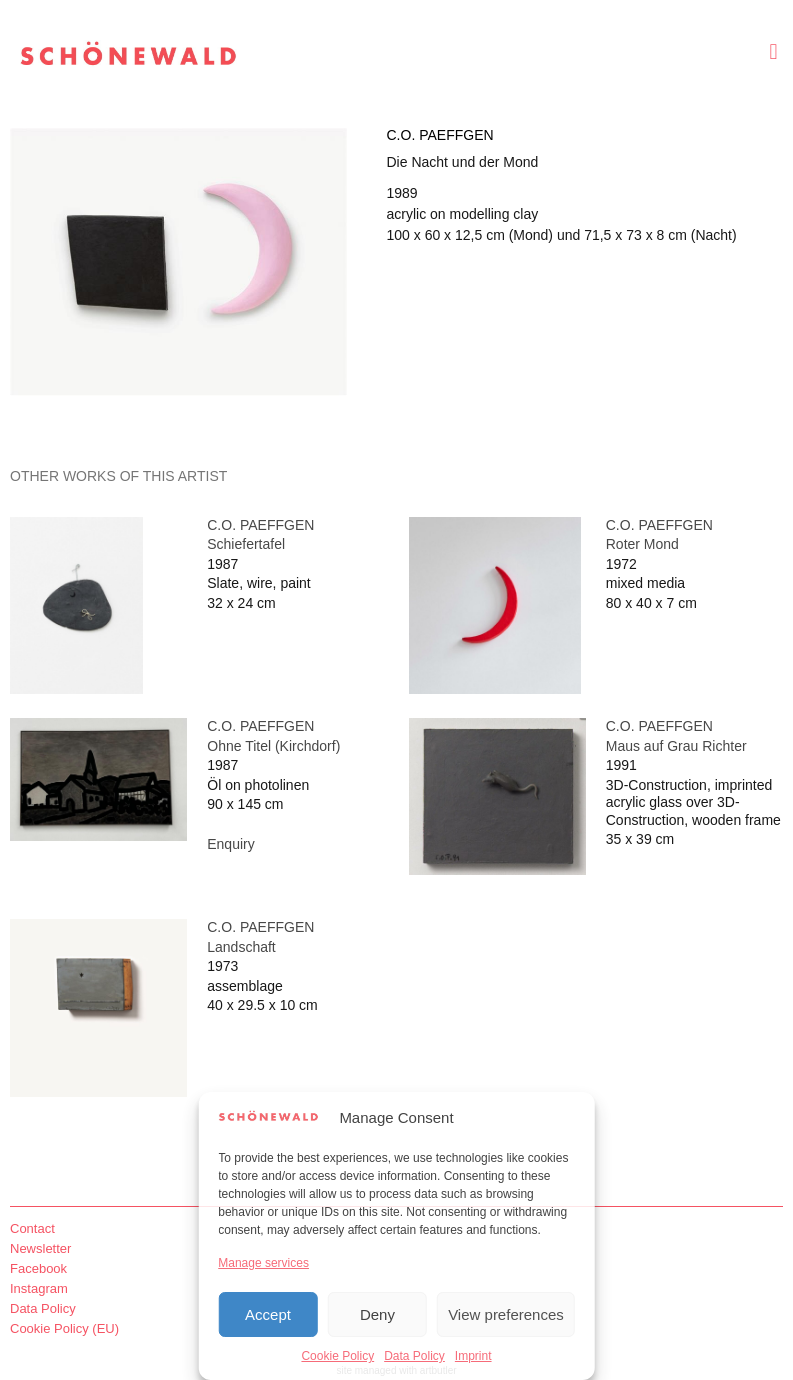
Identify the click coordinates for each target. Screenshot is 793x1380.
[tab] (118, 476)
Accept (268, 1314)
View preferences (506, 1314)
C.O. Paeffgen (440, 135)
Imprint (473, 1356)
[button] (773, 51)
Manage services (263, 1263)
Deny (377, 1314)
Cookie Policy (337, 1356)
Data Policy (414, 1356)
